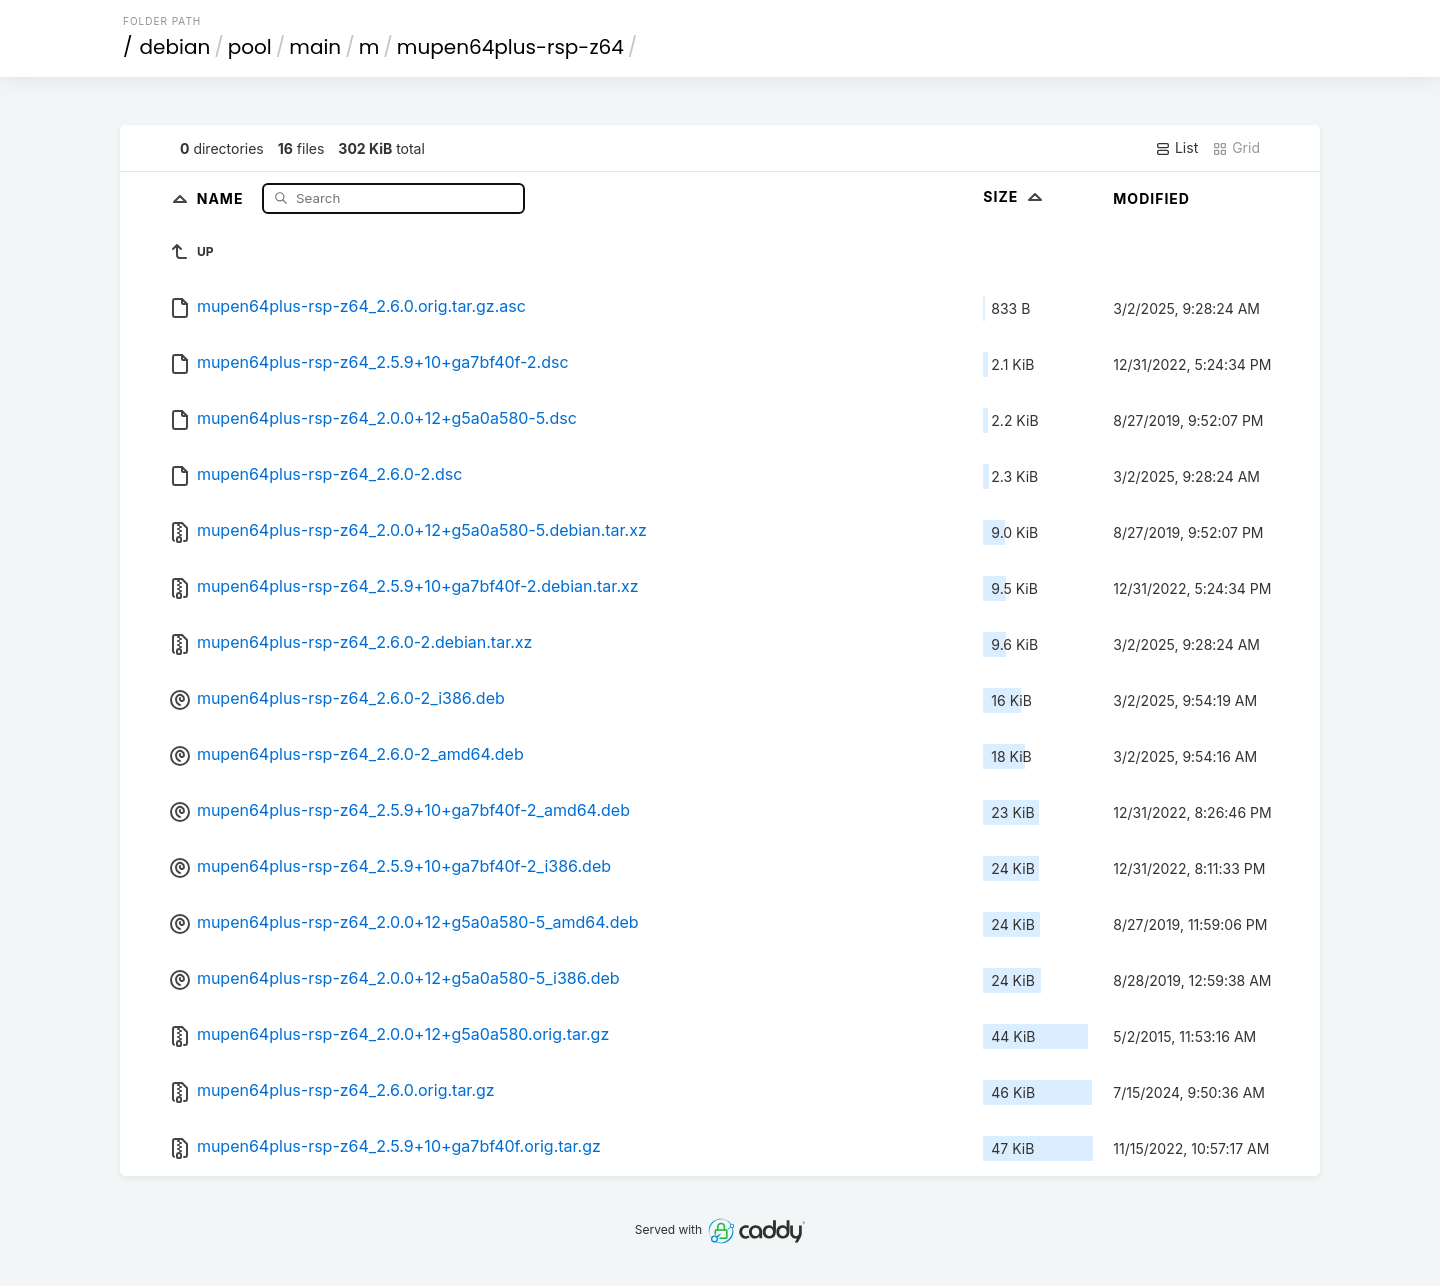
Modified (1151, 198)
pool (250, 47)
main (315, 47)
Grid (1236, 148)
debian (175, 47)
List (1176, 148)
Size (1014, 196)
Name (222, 197)
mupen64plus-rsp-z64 (510, 47)
